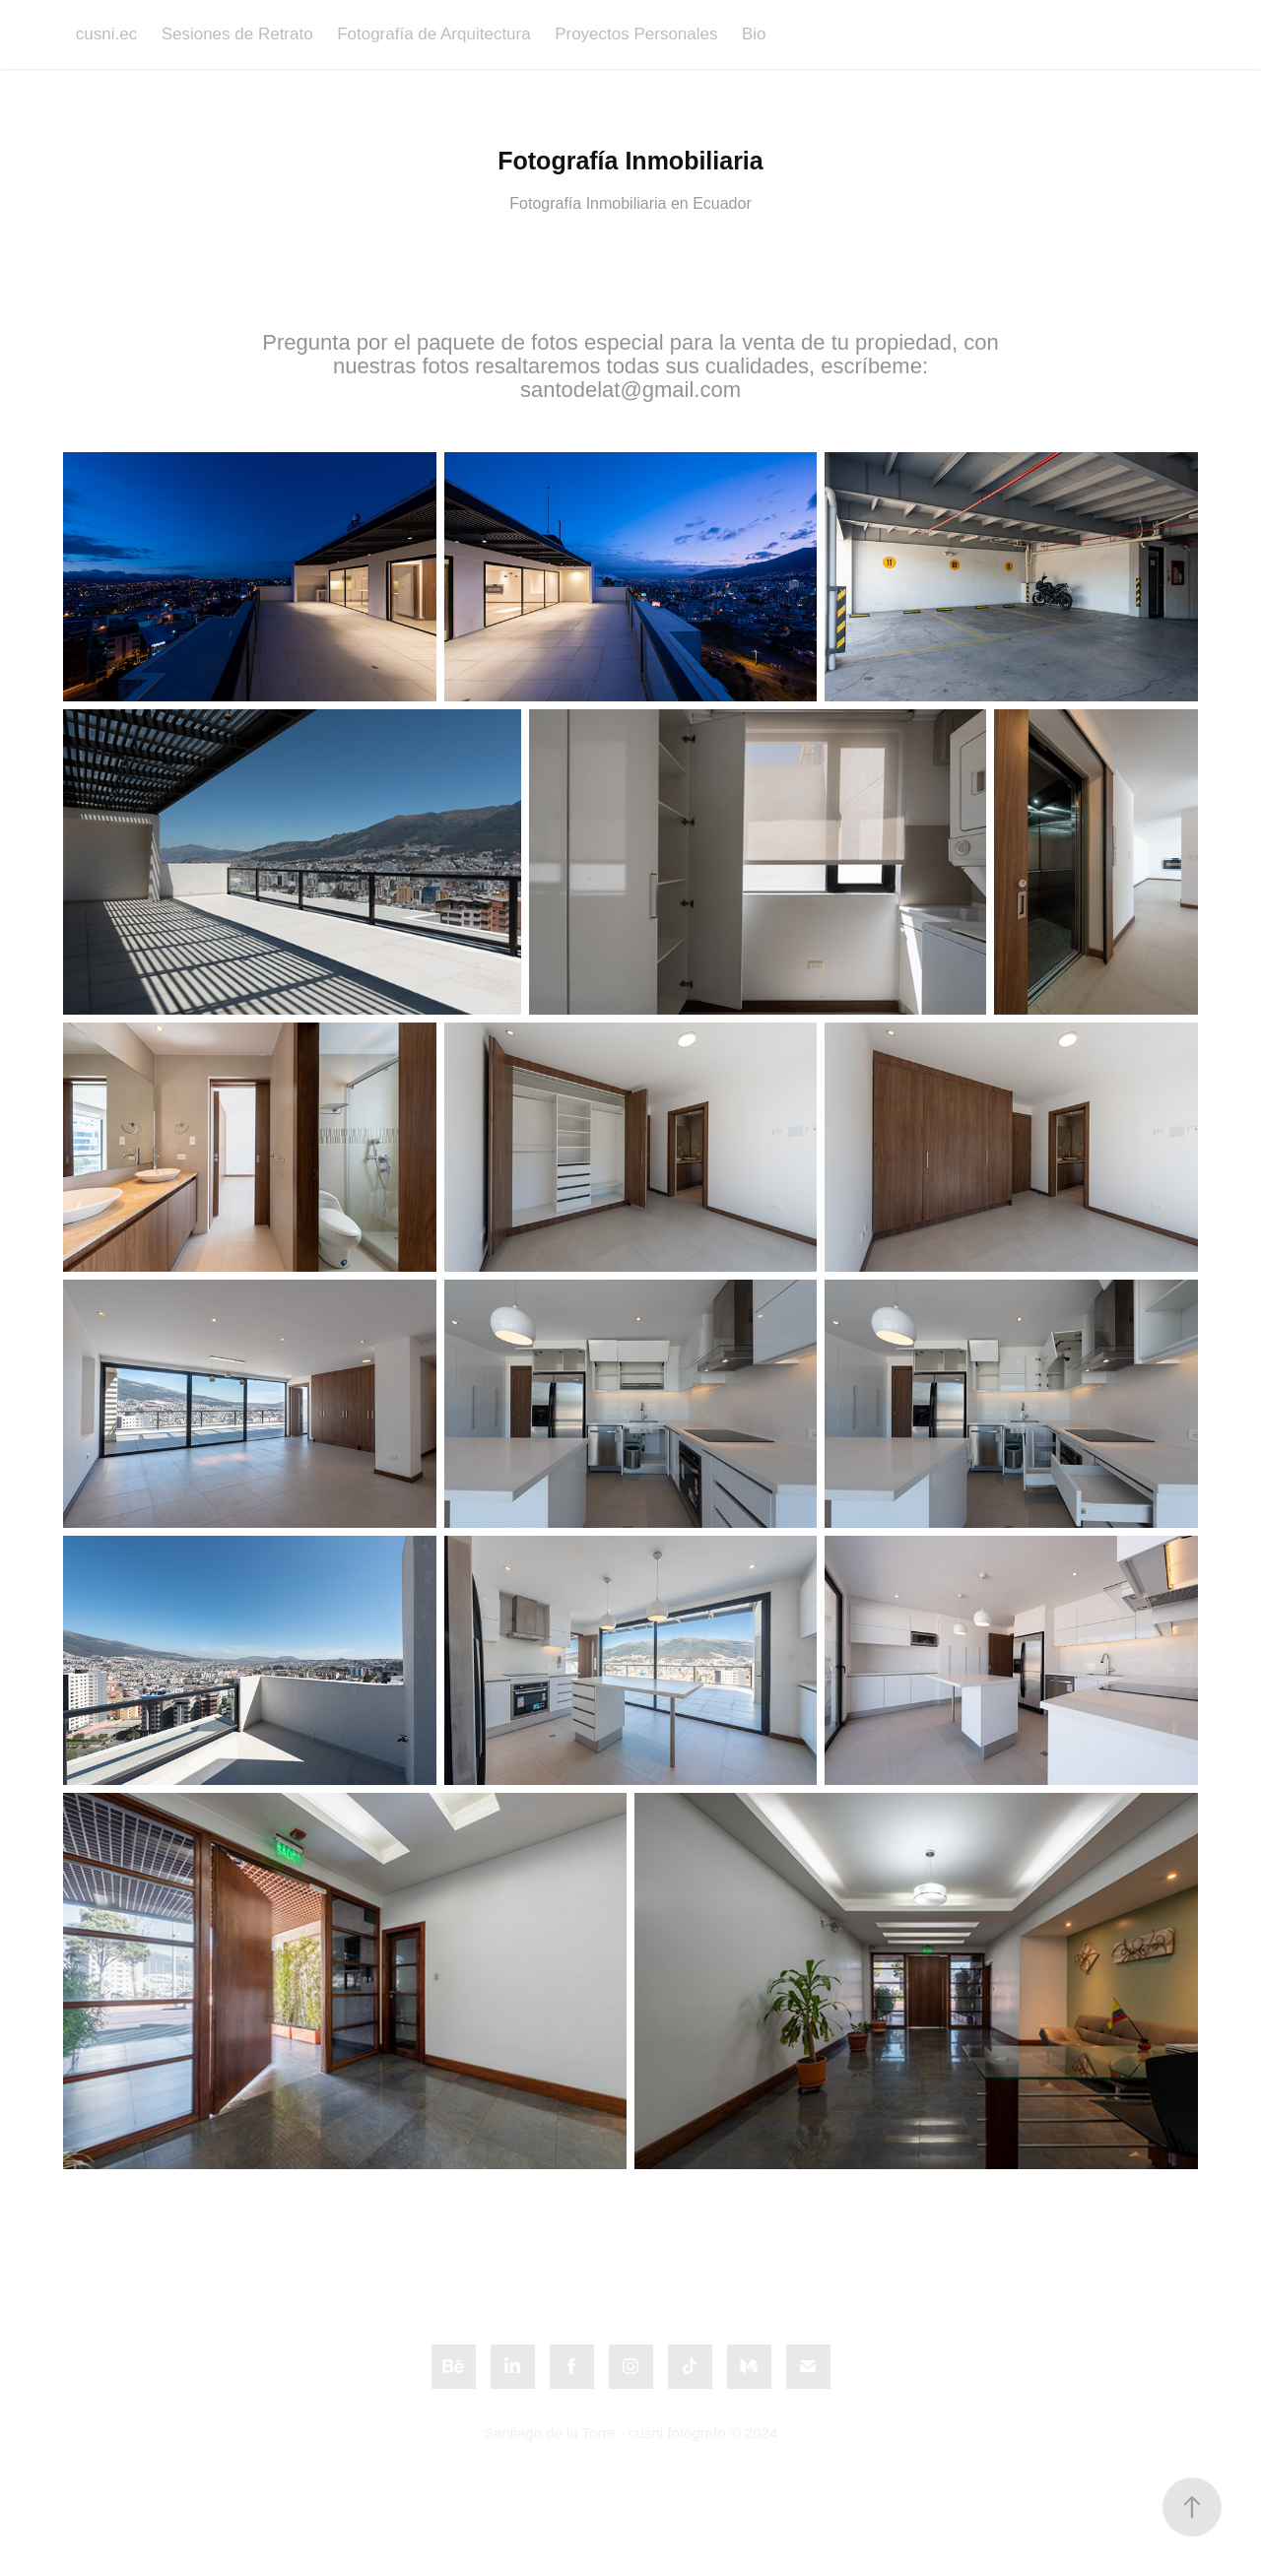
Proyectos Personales (636, 34)
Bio (754, 34)
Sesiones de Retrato (237, 34)
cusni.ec (106, 34)
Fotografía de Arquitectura (434, 34)
